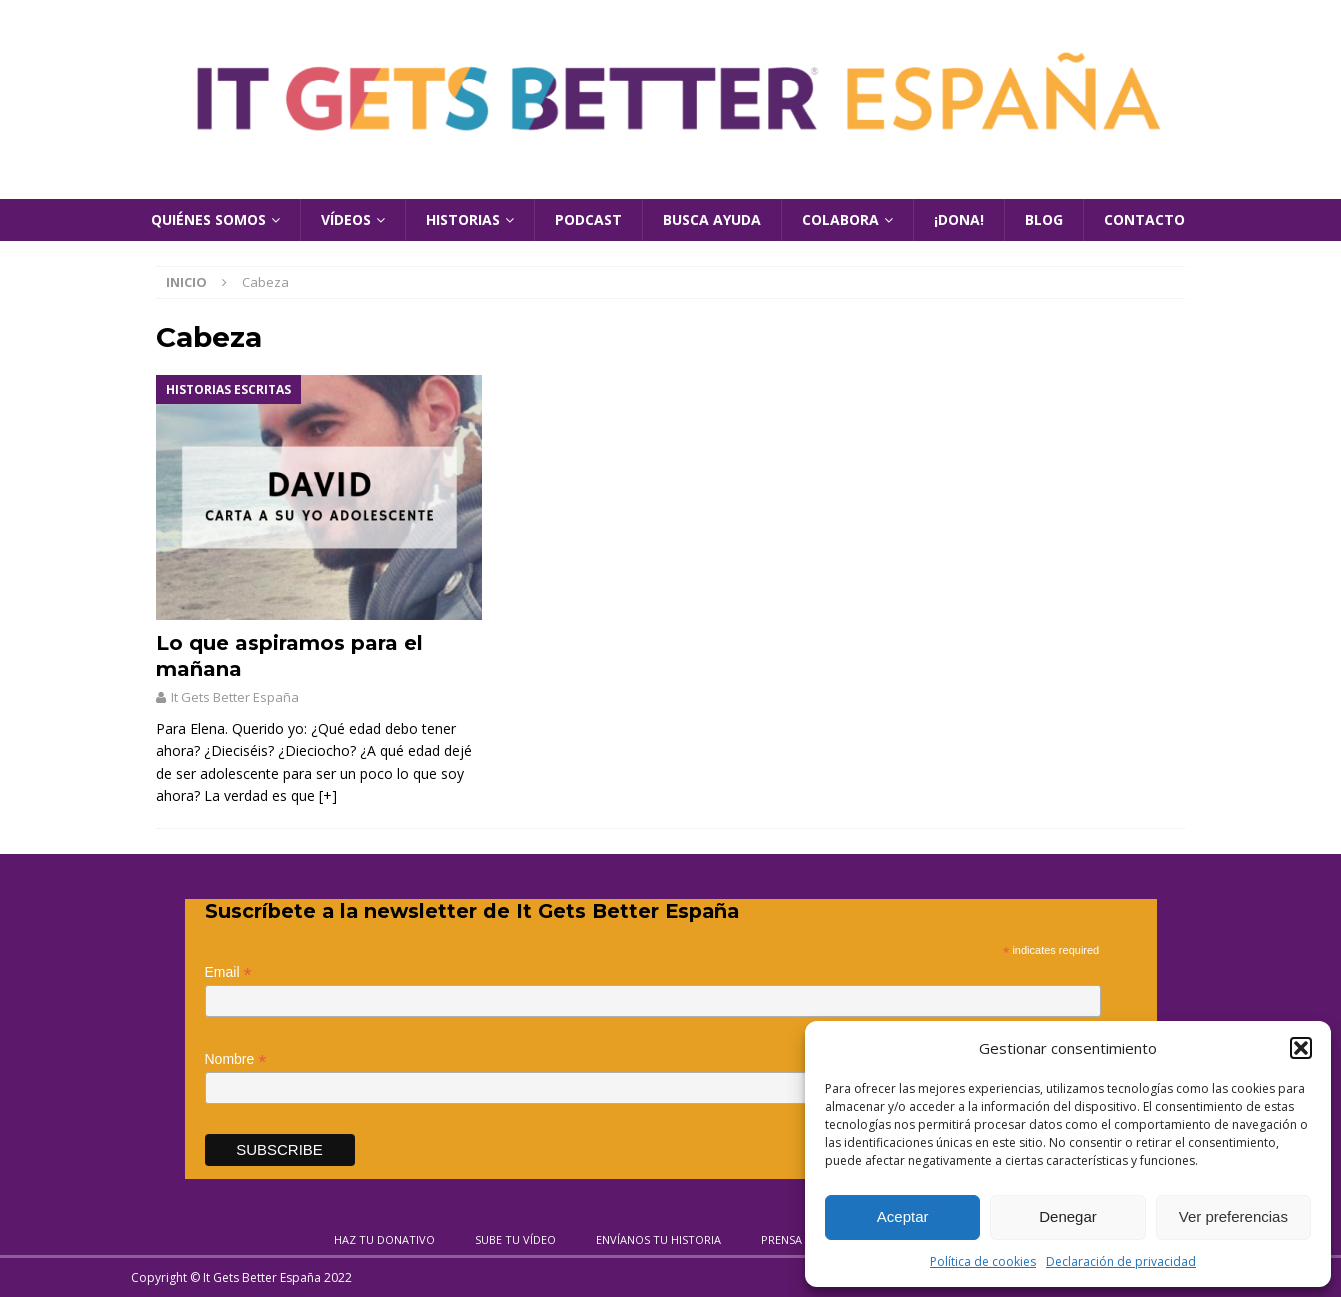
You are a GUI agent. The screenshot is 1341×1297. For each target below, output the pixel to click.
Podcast (588, 219)
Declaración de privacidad (1121, 1261)
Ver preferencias (1233, 1216)
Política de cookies (983, 1261)
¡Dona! (959, 219)
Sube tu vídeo (515, 1239)
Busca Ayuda (712, 219)
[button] (1301, 1048)
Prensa (781, 1239)
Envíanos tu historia (658, 1239)
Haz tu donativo (384, 1239)
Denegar (1068, 1216)
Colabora (840, 219)
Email (228, 972)
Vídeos (346, 219)
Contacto (1144, 219)
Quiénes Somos (208, 219)
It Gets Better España (235, 697)
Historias (463, 219)
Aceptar (903, 1216)
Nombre (236, 1059)
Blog (1044, 219)
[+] (328, 795)
